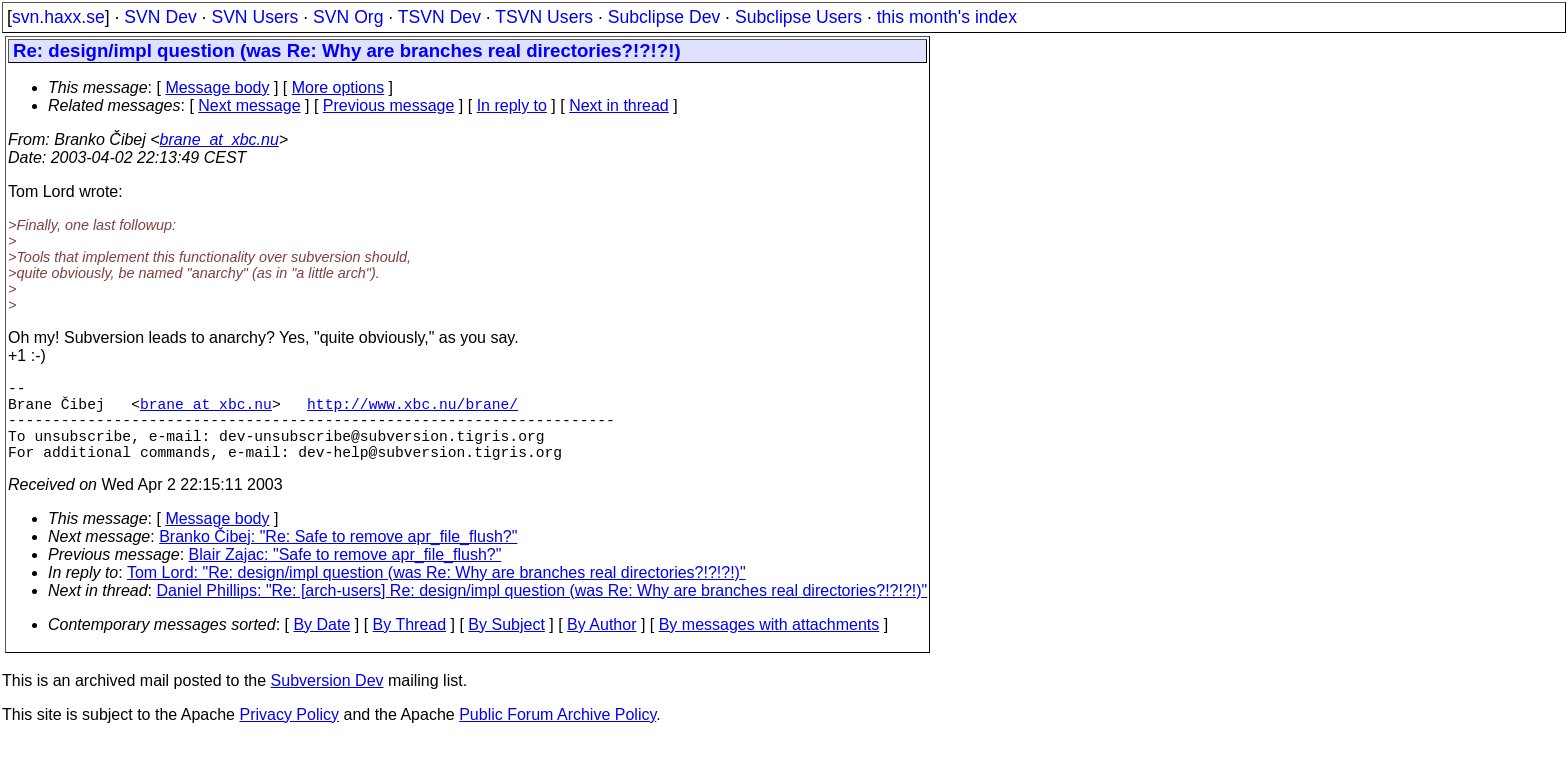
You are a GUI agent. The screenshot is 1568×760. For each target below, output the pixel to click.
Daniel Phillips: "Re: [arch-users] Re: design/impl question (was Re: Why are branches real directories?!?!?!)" (542, 610)
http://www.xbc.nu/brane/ (412, 411)
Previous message (389, 105)
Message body (217, 87)
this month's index (947, 17)
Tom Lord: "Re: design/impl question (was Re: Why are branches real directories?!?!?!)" (436, 592)
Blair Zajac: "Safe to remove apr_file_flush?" (345, 574)
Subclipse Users (798, 17)
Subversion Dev (327, 700)
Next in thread (619, 105)
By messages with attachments (769, 644)
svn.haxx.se (58, 17)
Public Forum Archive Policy (557, 734)
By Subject (506, 644)
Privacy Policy (289, 734)
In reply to (512, 105)
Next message (249, 105)
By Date (321, 644)
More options (338, 87)
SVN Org (348, 17)
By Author (601, 644)
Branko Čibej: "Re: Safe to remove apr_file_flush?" (338, 556)
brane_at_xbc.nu (219, 139)
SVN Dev (160, 17)
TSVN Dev (439, 17)
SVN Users (254, 17)
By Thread (410, 644)
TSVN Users (544, 17)
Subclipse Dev (664, 17)
